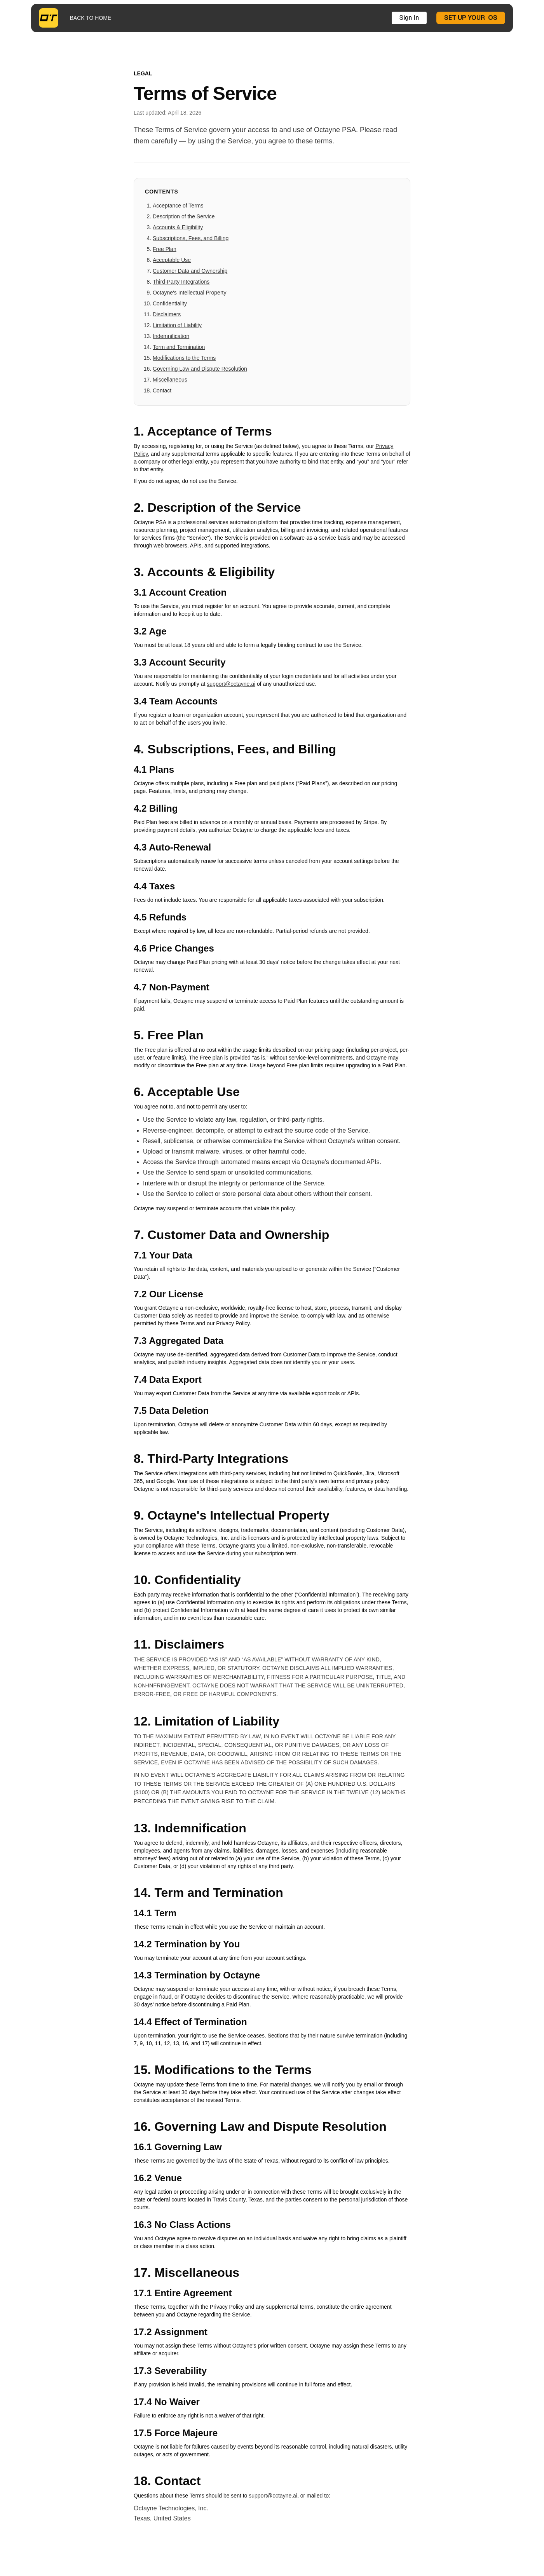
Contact (162, 390)
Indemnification (171, 336)
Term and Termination (179, 347)
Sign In (409, 18)
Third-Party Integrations (181, 282)
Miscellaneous (170, 379)
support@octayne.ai (231, 684)
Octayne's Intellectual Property (189, 292)
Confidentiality (170, 303)
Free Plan (164, 249)
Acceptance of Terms (178, 205)
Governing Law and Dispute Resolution (200, 369)
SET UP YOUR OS (470, 18)
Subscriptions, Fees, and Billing (190, 238)
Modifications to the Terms (184, 358)
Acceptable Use (172, 260)
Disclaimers (167, 314)
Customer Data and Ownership (190, 271)
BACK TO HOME (90, 18)
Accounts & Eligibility (178, 227)
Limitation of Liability (177, 325)
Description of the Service (184, 216)
